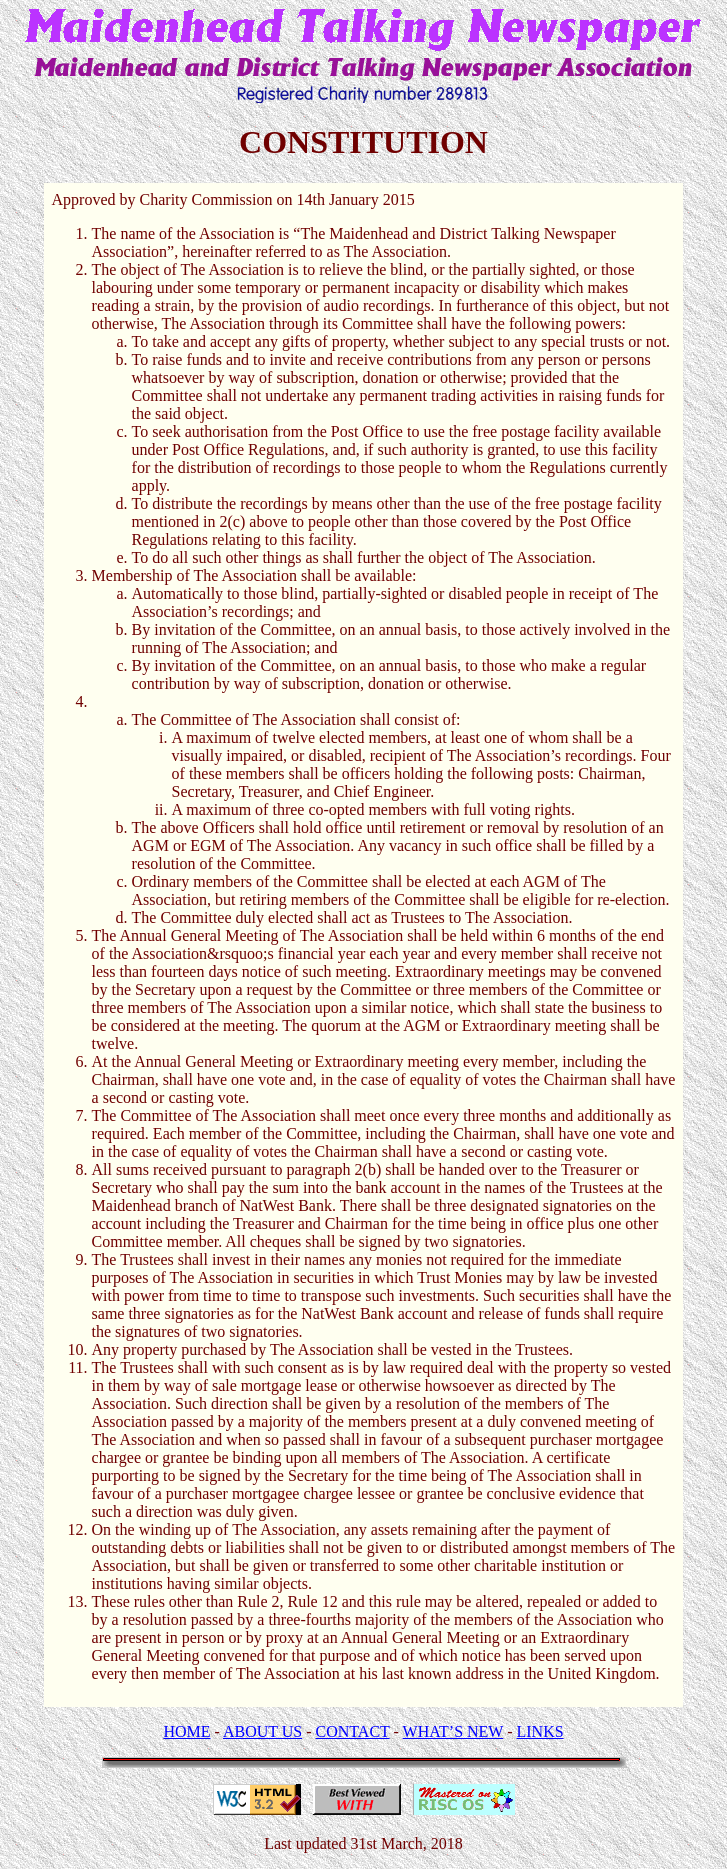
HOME (186, 1731)
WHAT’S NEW (453, 1731)
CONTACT (353, 1731)
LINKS (540, 1731)
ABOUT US (262, 1731)
